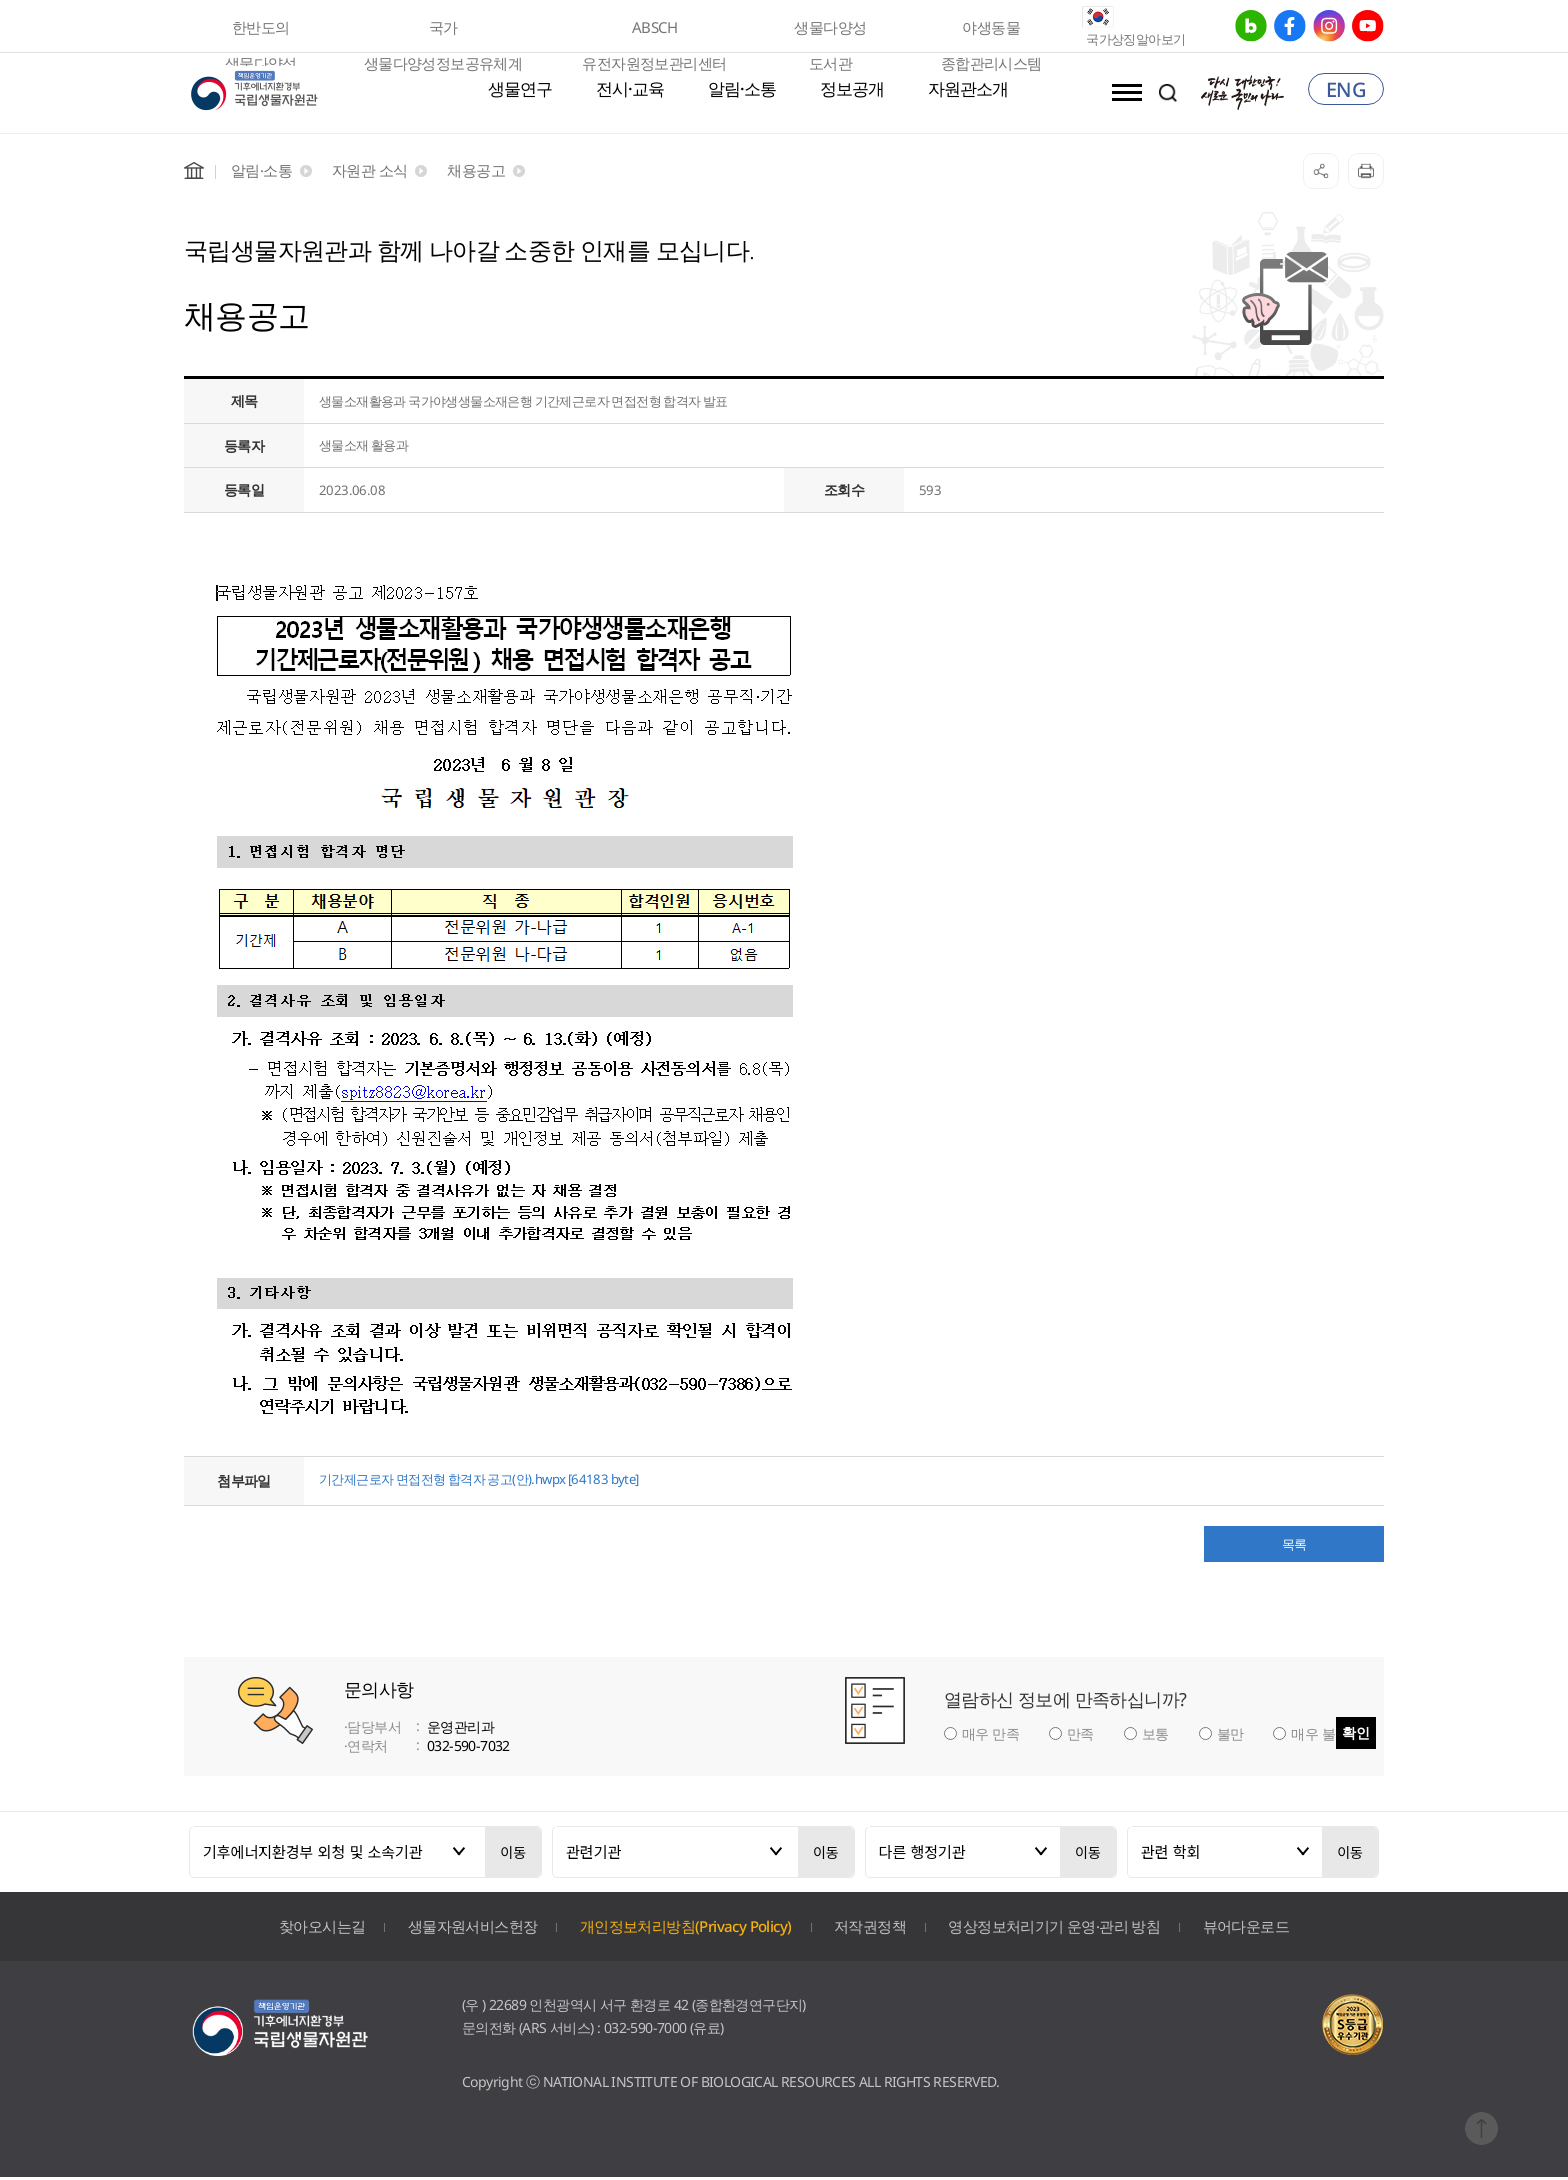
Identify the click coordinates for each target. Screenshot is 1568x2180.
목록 (1294, 1546)
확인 (1356, 1734)
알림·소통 (742, 90)
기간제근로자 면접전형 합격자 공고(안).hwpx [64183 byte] (493, 1480)
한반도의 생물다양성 (261, 31)
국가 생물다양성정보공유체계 (443, 31)
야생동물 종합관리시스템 (991, 31)
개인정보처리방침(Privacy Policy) (686, 1928)
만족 (1080, 1736)
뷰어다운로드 (1246, 1928)
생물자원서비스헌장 (473, 1928)
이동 (513, 1854)
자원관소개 (968, 90)
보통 (1155, 1736)
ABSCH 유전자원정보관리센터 (654, 31)
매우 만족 (990, 1736)
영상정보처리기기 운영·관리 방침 (1054, 1928)
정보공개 (852, 90)
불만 (1230, 1736)
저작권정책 (870, 1928)
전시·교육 (630, 90)
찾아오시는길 (322, 1928)
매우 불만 (1319, 1736)
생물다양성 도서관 (830, 31)
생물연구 (520, 90)
